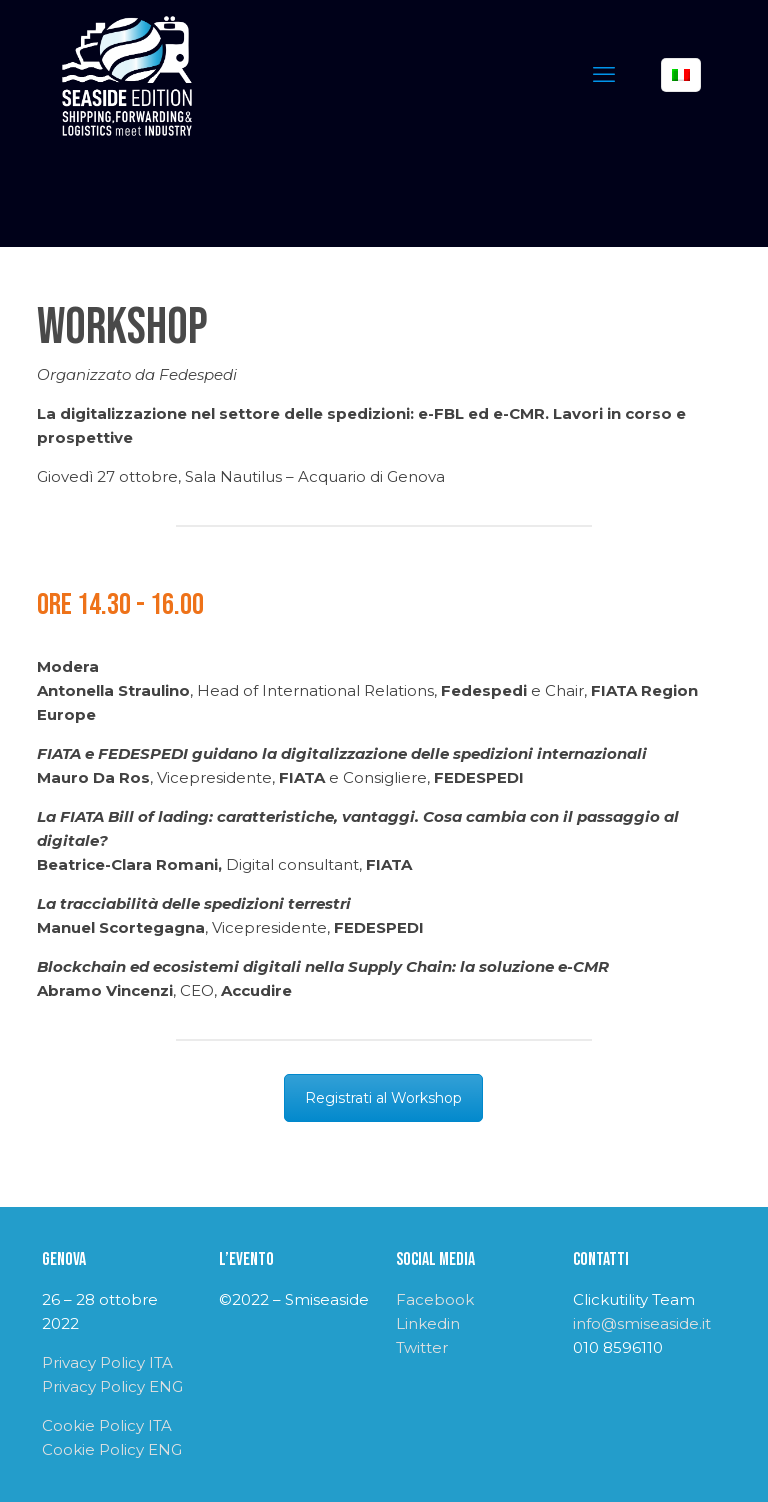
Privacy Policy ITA (107, 1362)
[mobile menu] (604, 75)
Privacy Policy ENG (112, 1386)
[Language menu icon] (681, 75)
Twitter (422, 1347)
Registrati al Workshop (383, 1098)
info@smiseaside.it (642, 1323)
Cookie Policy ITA (107, 1425)
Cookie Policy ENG (112, 1449)
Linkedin (428, 1323)
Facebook (435, 1299)
